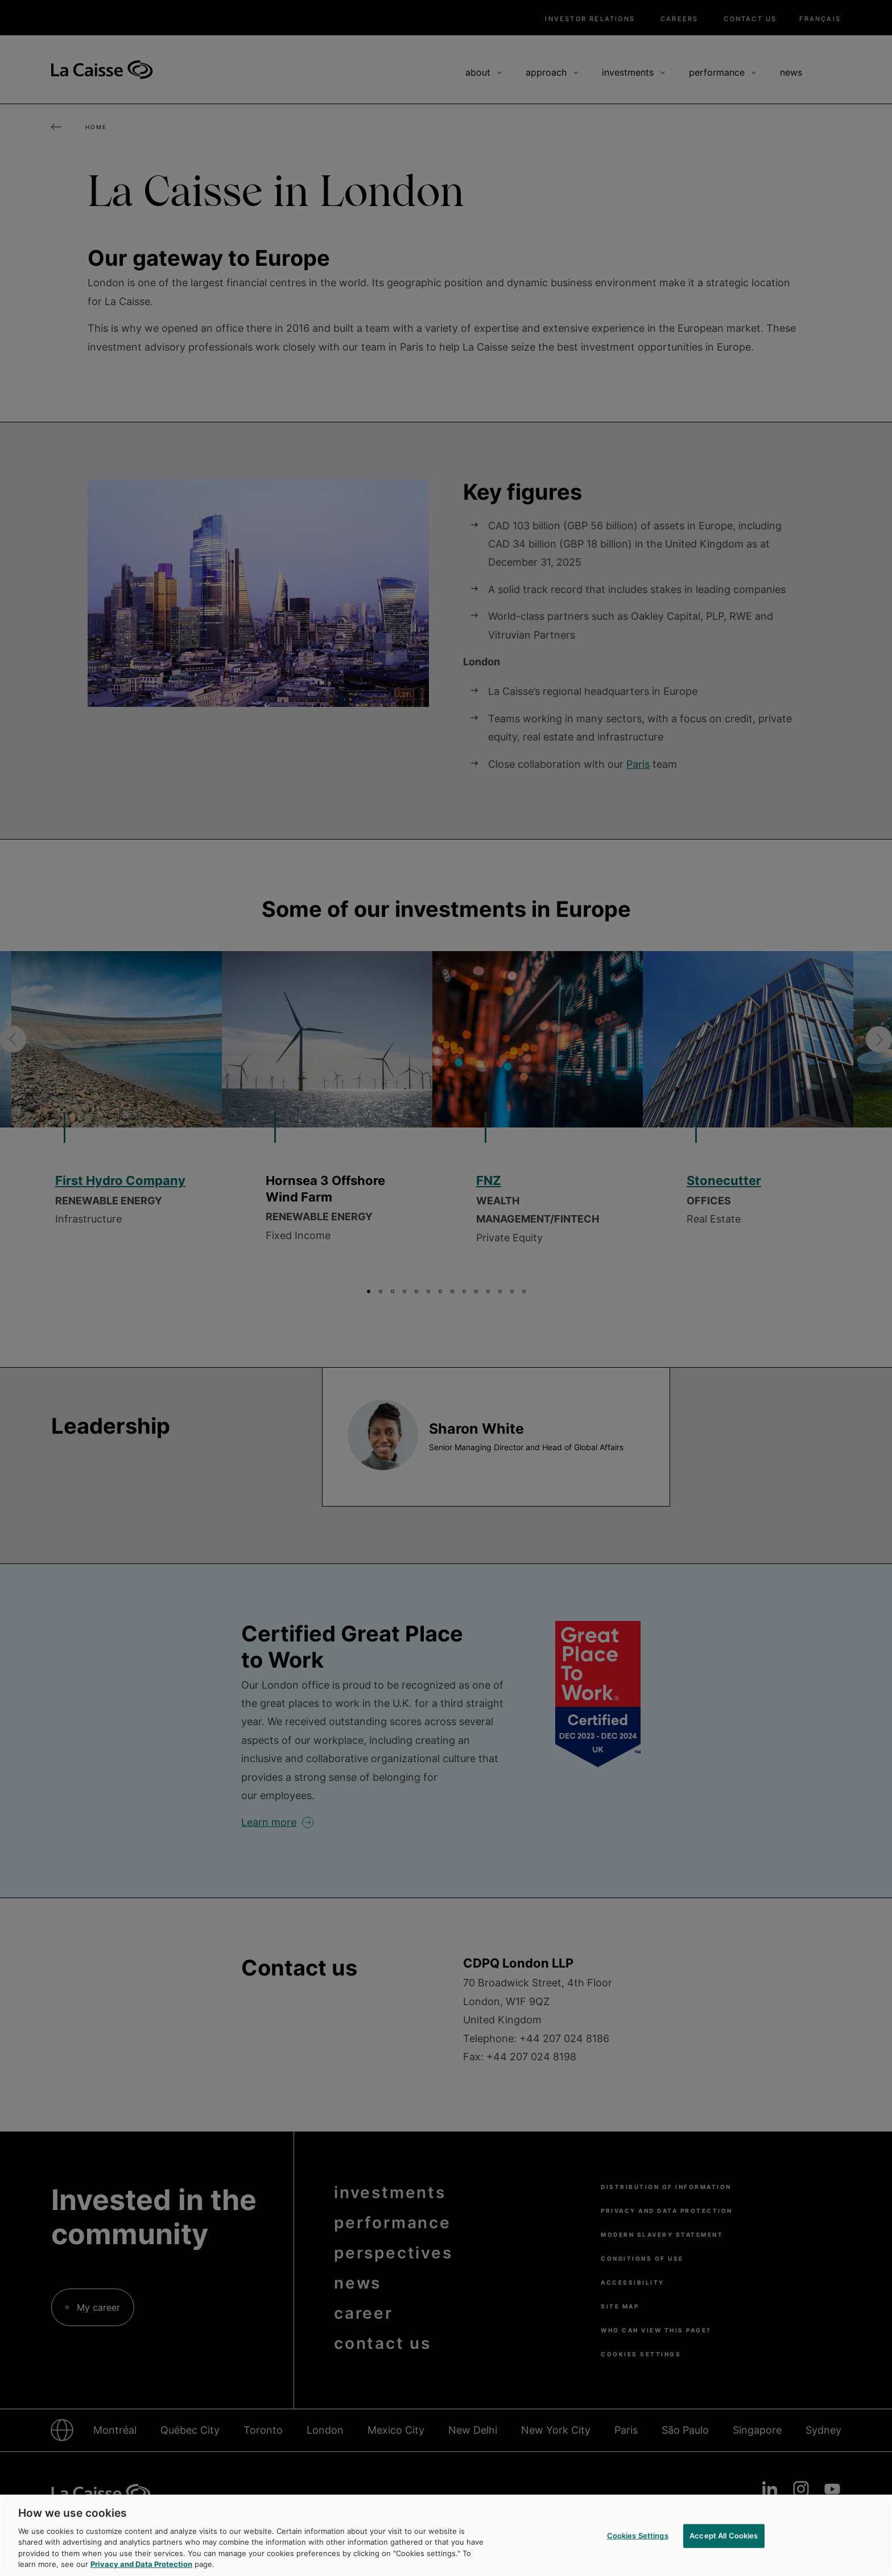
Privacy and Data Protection (141, 2564)
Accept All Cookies (723, 2535)
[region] (446, 2535)
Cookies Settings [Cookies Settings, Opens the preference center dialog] (637, 2535)
